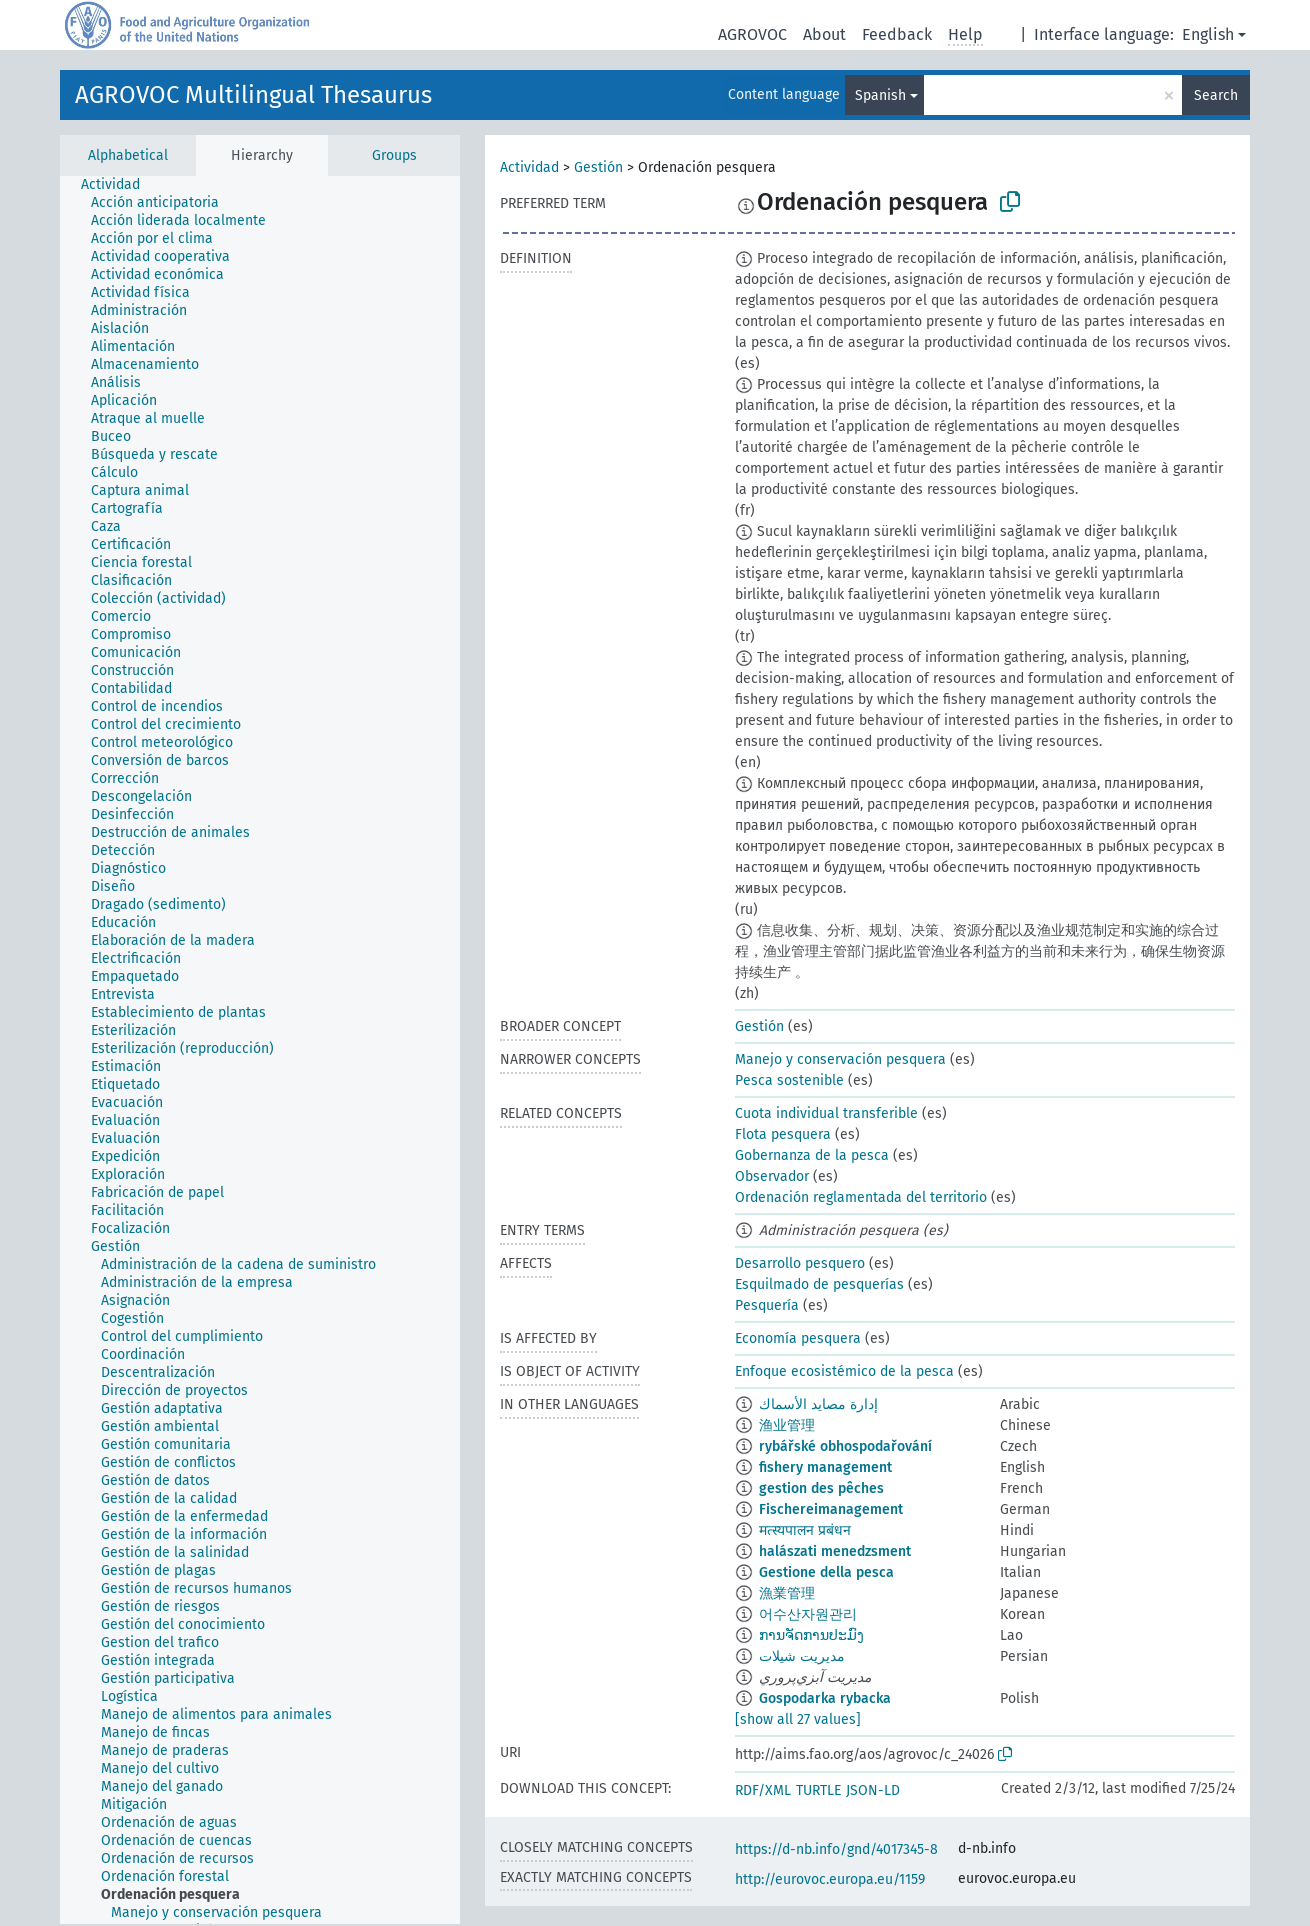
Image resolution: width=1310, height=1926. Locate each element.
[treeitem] (119, 185)
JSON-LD (873, 1790)
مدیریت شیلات (802, 1656)
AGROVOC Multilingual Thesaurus (253, 95)
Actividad (529, 167)
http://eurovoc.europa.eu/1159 (830, 1879)
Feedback (897, 34)
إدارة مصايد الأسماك (818, 1404)
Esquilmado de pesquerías (819, 1284)
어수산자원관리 (808, 1614)
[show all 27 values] (798, 1719)
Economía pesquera (798, 1338)
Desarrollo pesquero (800, 1263)
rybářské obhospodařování (845, 1446)
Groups (394, 155)
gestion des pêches (821, 1488)
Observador (772, 1176)
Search (1216, 95)
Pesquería (767, 1305)
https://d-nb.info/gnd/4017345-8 (836, 1849)
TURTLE (818, 1790)
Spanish (880, 95)
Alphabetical (128, 155)
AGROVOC (752, 34)
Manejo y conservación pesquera (840, 1059)
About (824, 34)
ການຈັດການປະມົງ (811, 1635)
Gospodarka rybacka (825, 1698)
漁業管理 (787, 1593)
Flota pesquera (783, 1134)
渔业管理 (787, 1425)
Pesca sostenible (789, 1080)
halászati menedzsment (835, 1551)
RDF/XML (763, 1790)
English (1208, 34)
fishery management (825, 1467)
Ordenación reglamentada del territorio (861, 1197)
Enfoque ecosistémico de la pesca (844, 1371)
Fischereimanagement (831, 1509)
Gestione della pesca (826, 1572)
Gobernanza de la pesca (812, 1155)
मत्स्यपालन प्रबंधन (805, 1530)
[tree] (260, 1050)
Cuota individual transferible (826, 1113)
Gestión (598, 167)
